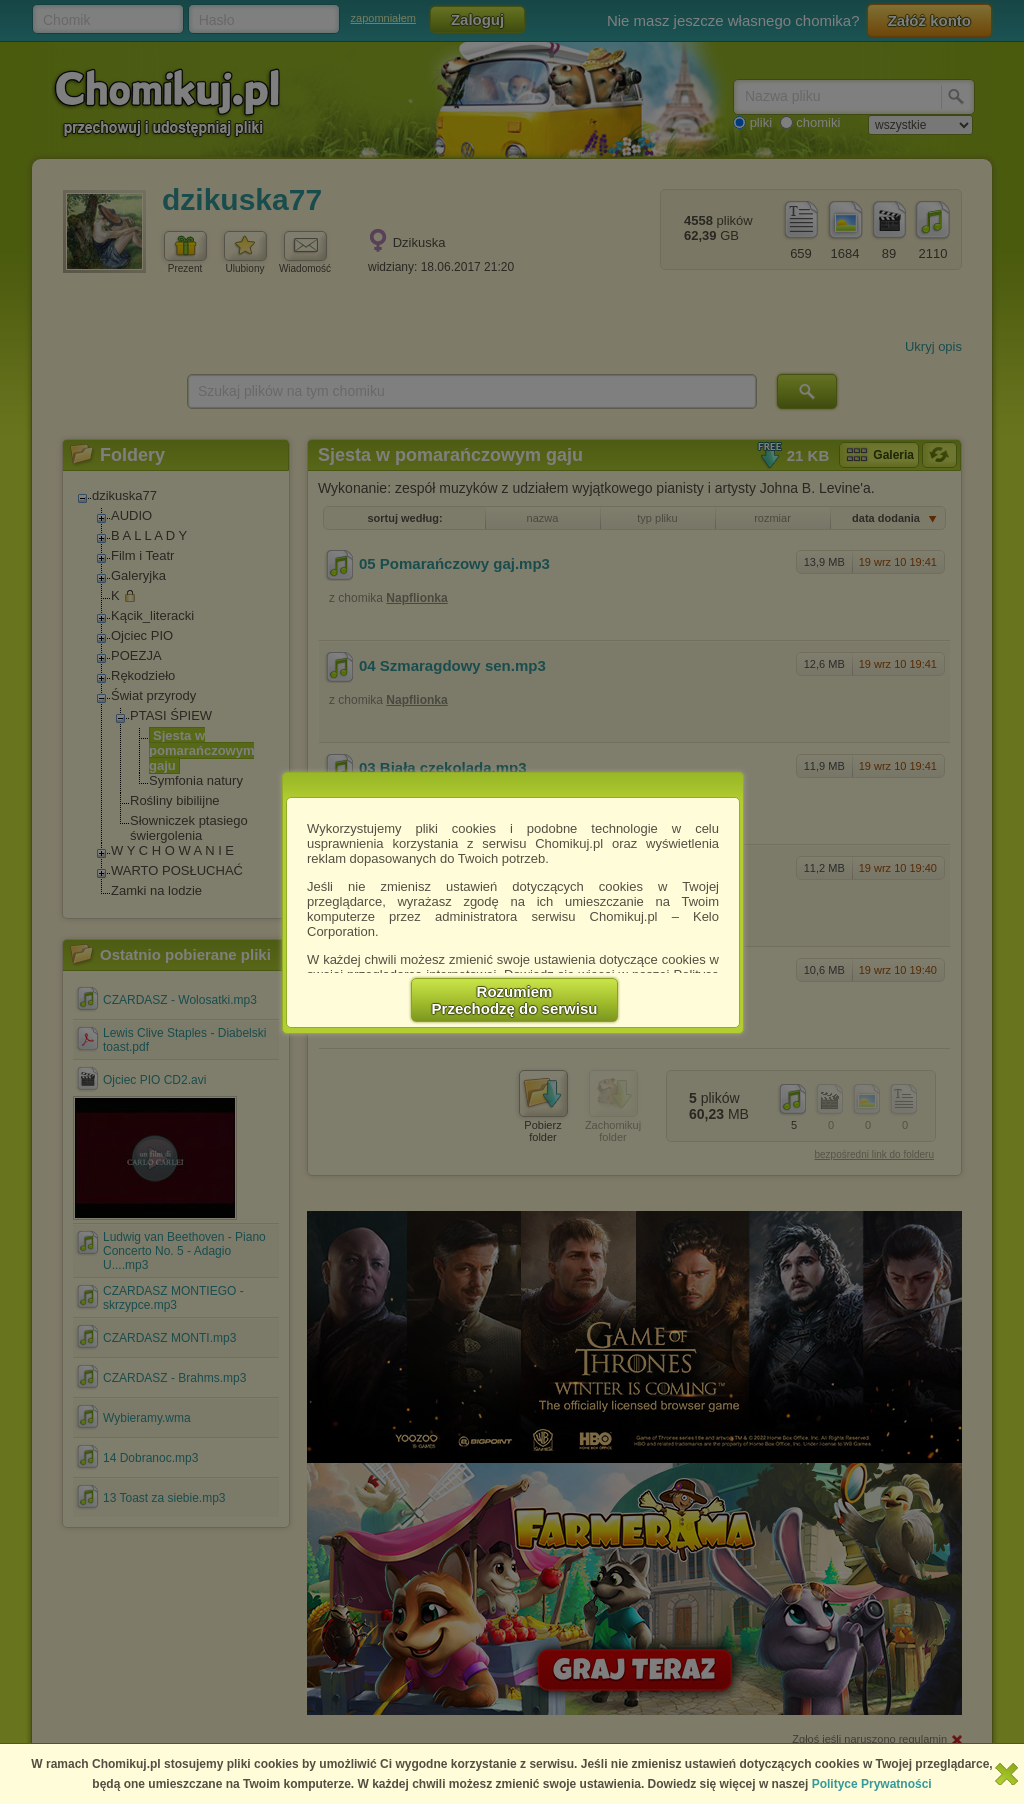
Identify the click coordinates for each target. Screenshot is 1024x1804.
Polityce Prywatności (872, 1784)
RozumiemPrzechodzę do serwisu (515, 1000)
